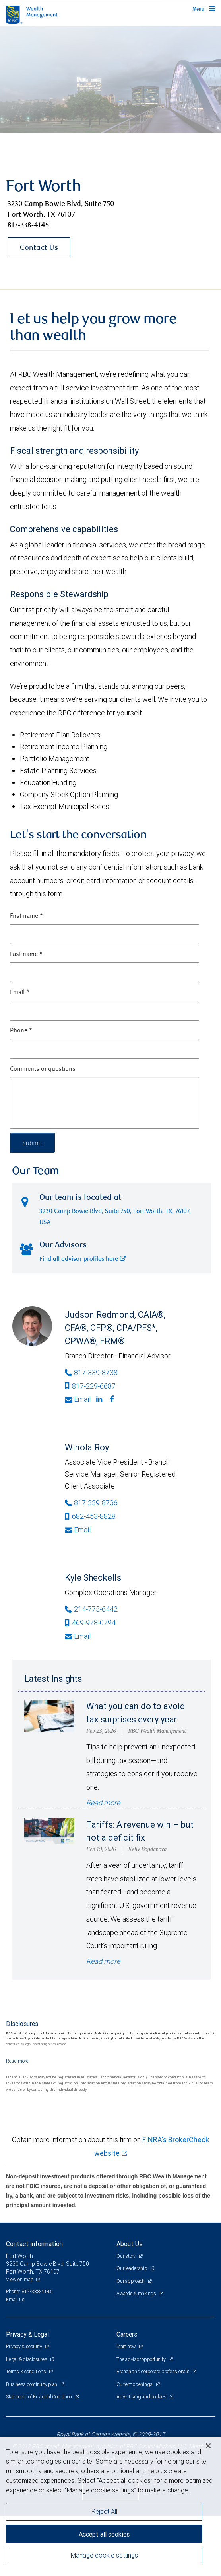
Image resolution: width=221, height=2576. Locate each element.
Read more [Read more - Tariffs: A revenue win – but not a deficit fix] (103, 1961)
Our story (126, 2256)
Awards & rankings (136, 2293)
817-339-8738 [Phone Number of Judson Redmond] (91, 1372)
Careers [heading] (126, 2334)
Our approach (131, 2281)
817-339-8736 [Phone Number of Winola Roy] (91, 1502)
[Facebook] (113, 1399)
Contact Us (39, 248)
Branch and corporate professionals (153, 2371)
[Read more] (17, 2061)
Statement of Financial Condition (39, 2396)
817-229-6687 (90, 1386)
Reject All (104, 2511)
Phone (21, 1031)
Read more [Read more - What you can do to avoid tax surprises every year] (103, 1802)
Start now (126, 2346)
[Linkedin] (100, 1399)
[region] (110, 2506)
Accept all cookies (104, 2534)
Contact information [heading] (34, 2244)
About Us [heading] (129, 2244)
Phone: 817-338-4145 (29, 2291)
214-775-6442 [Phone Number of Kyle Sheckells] (91, 1609)
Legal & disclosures (27, 2359)
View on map (20, 2279)
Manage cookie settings (104, 2555)
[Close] (208, 2446)
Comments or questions (43, 1069)
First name (26, 916)
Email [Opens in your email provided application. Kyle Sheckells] (78, 1636)
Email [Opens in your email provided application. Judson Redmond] (78, 1399)
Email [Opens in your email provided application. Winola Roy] (78, 1529)
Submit (32, 1142)
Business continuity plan (32, 2384)
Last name (26, 954)
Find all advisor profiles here (82, 1259)
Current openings (135, 2384)
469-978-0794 (90, 1622)
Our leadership (132, 2268)
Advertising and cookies (141, 2396)
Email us (15, 2299)
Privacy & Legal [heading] (27, 2334)
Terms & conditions (26, 2371)
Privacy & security (24, 2346)
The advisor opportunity (141, 2359)
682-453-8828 (90, 1516)
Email (19, 992)
